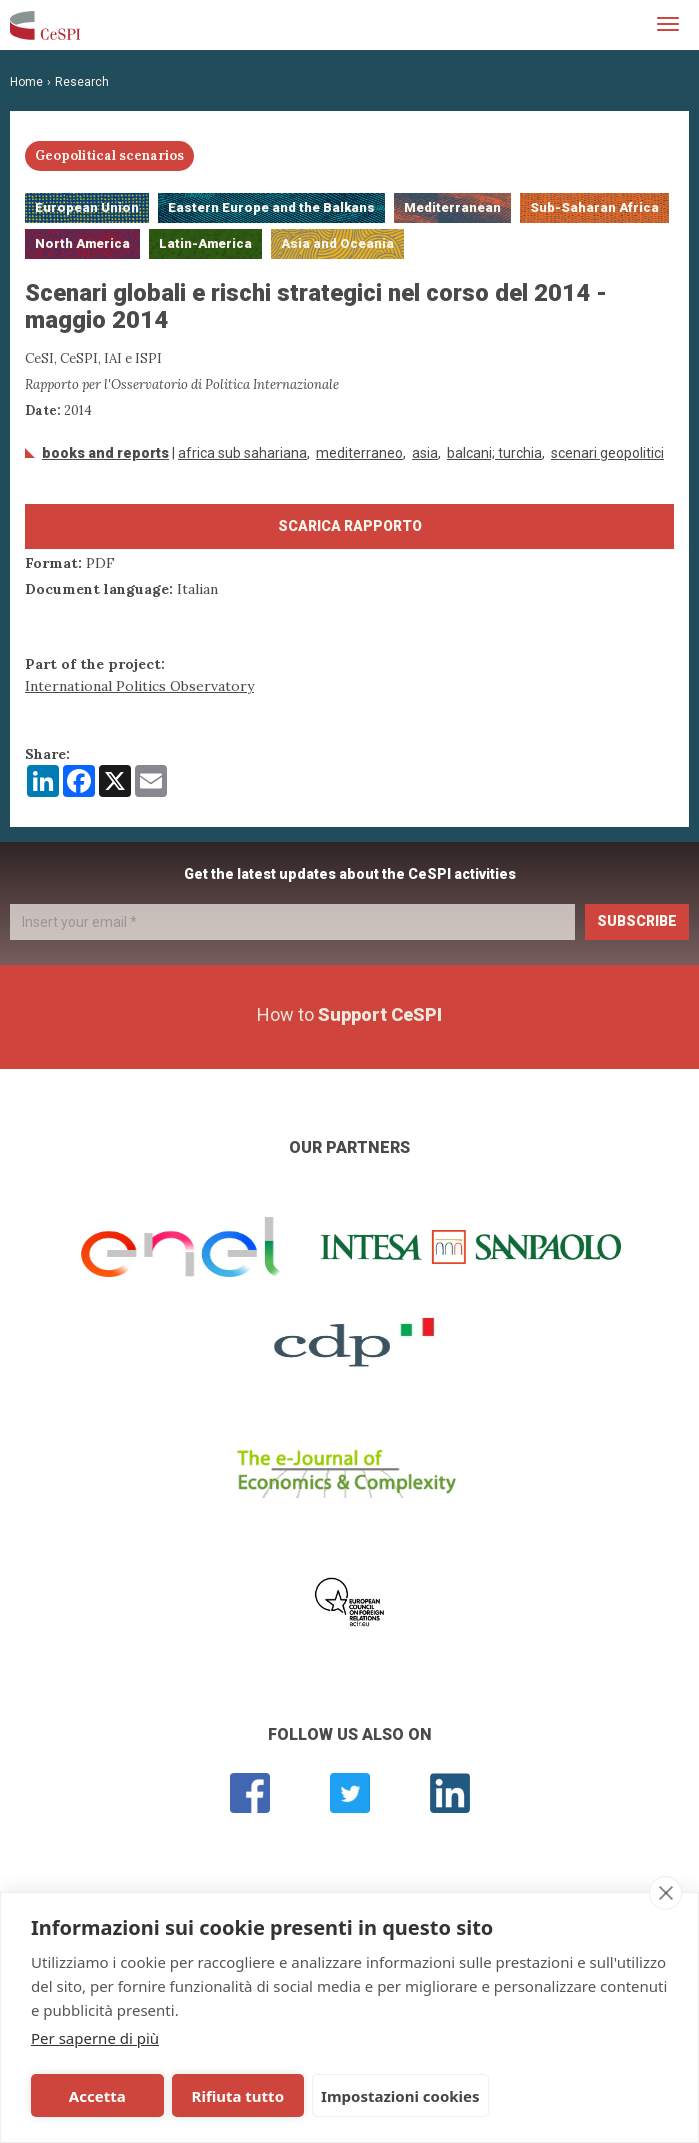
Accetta (96, 2096)
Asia (425, 453)
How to (349, 1014)
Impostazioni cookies (396, 2096)
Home (26, 82)
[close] (665, 1893)
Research (82, 82)
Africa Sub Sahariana (242, 453)
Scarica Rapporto (350, 526)
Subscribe (637, 921)
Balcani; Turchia (494, 453)
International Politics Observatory (139, 686)
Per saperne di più (95, 2038)
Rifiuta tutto (235, 2096)
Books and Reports (105, 453)
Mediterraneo (359, 453)
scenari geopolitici (607, 453)
